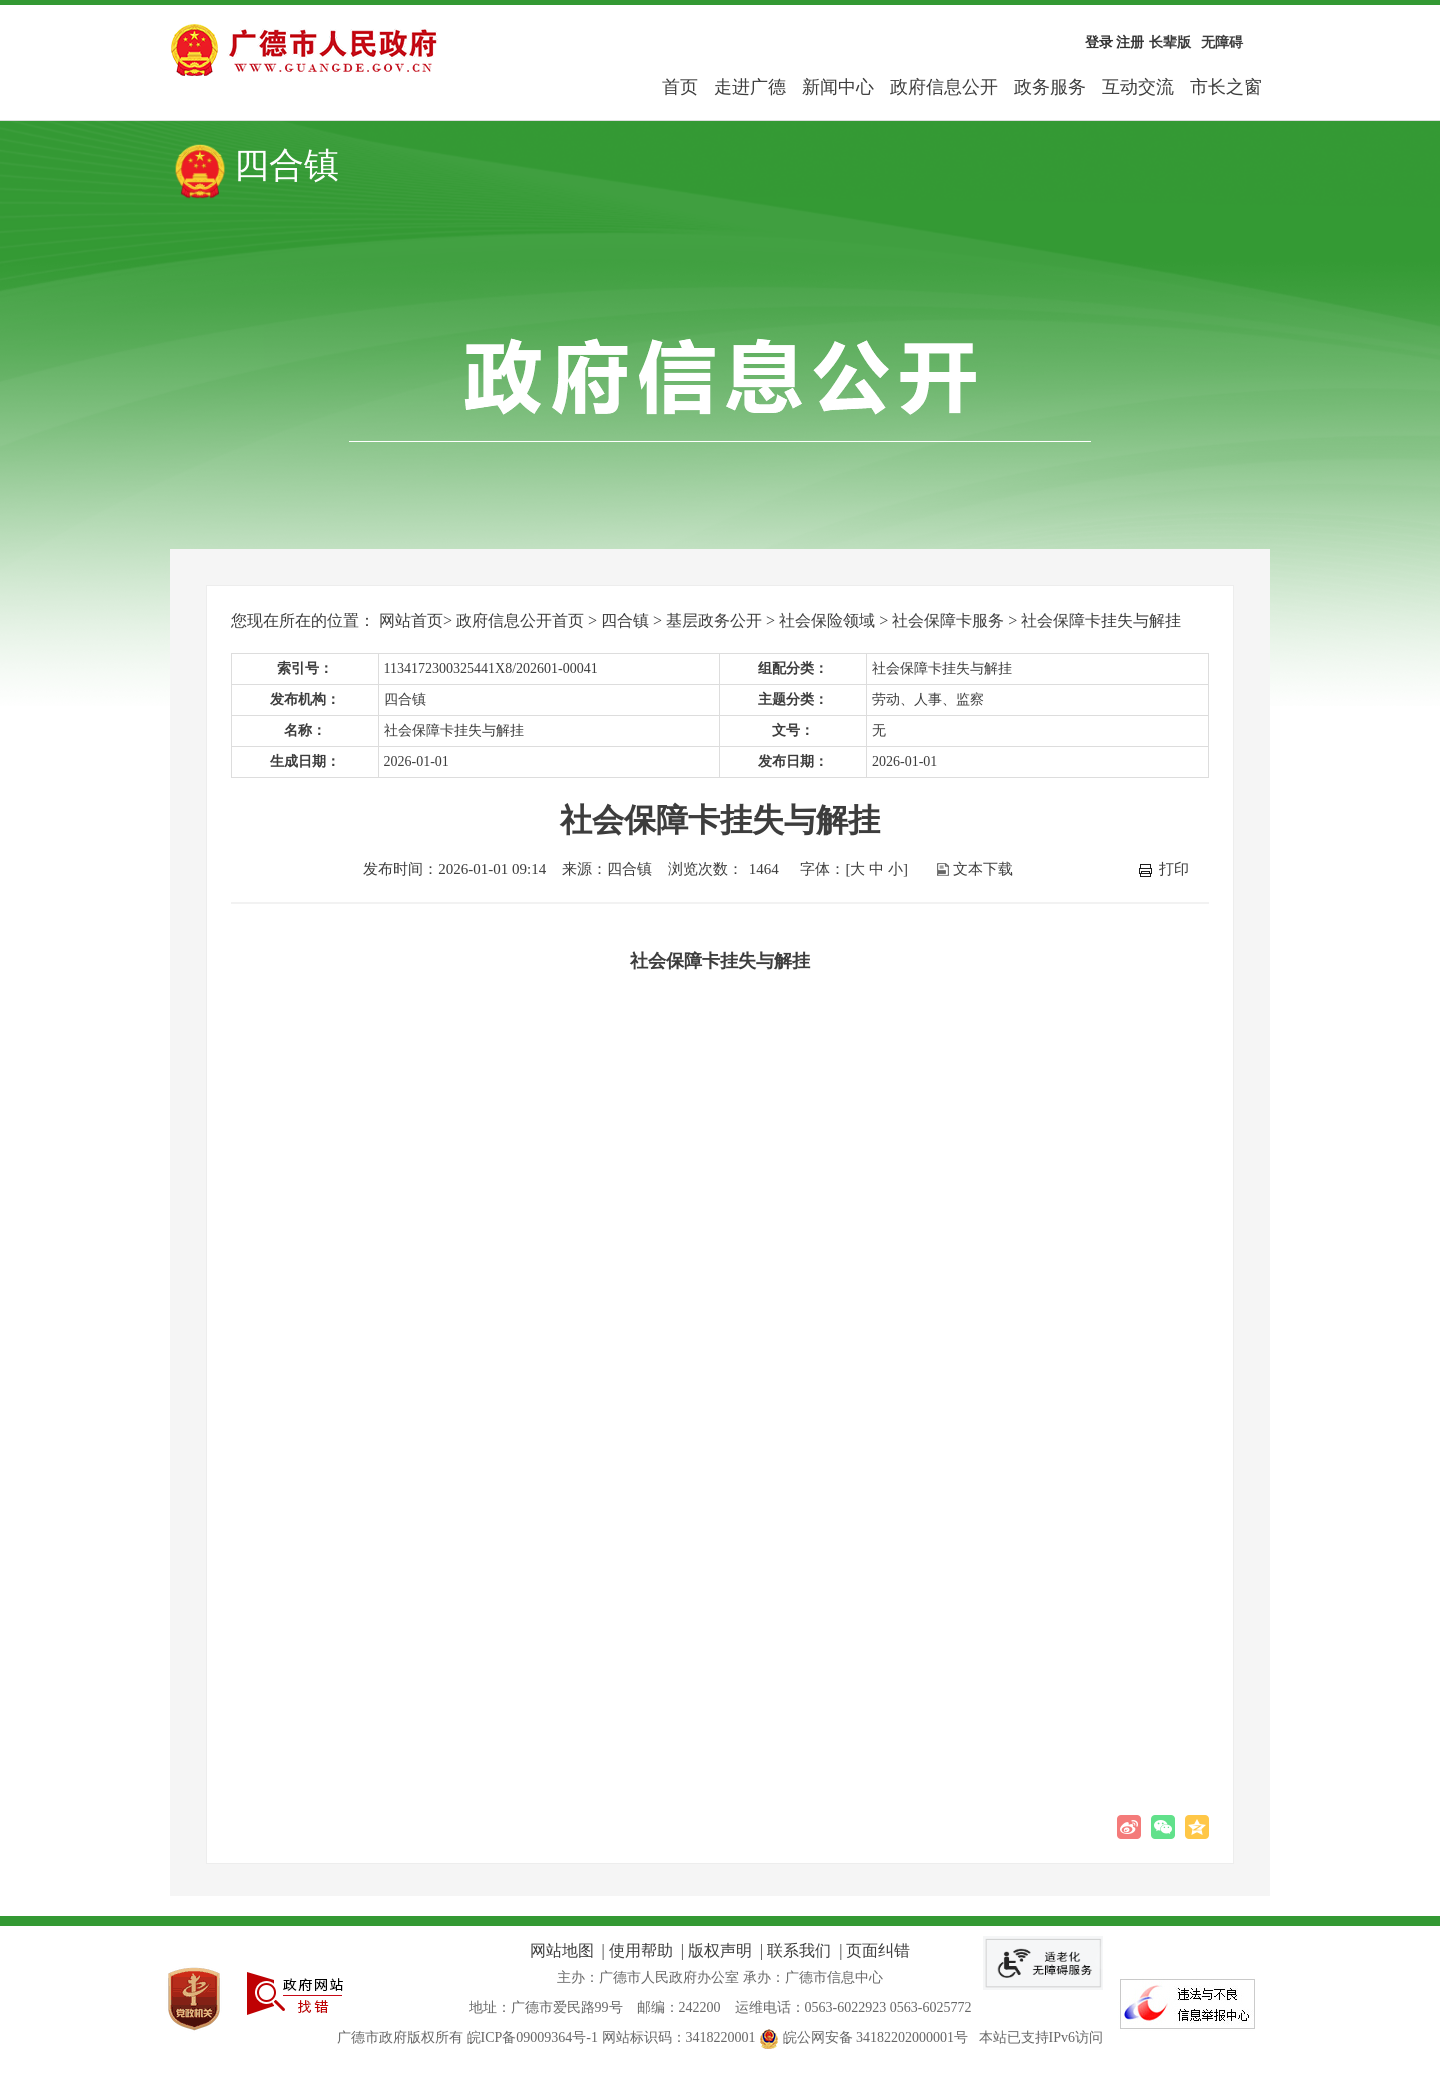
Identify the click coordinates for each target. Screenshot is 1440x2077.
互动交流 (1138, 87)
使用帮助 (641, 1950)
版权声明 (720, 1950)
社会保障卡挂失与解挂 (1101, 620)
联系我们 (799, 1950)
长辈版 (1170, 42)
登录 (1099, 42)
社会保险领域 (827, 620)
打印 (1174, 869)
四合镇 (625, 620)
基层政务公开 (714, 620)
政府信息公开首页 (520, 620)
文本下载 (983, 869)
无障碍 (1222, 42)
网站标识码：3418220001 (679, 2037)
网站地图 (562, 1950)
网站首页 (411, 620)
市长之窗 (1226, 87)
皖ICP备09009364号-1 (532, 2037)
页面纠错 (878, 1950)
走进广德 (750, 87)
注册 (1130, 42)
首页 (680, 87)
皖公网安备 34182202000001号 (865, 2037)
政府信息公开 (944, 87)
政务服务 (1050, 87)
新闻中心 (838, 87)
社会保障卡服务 (948, 620)
